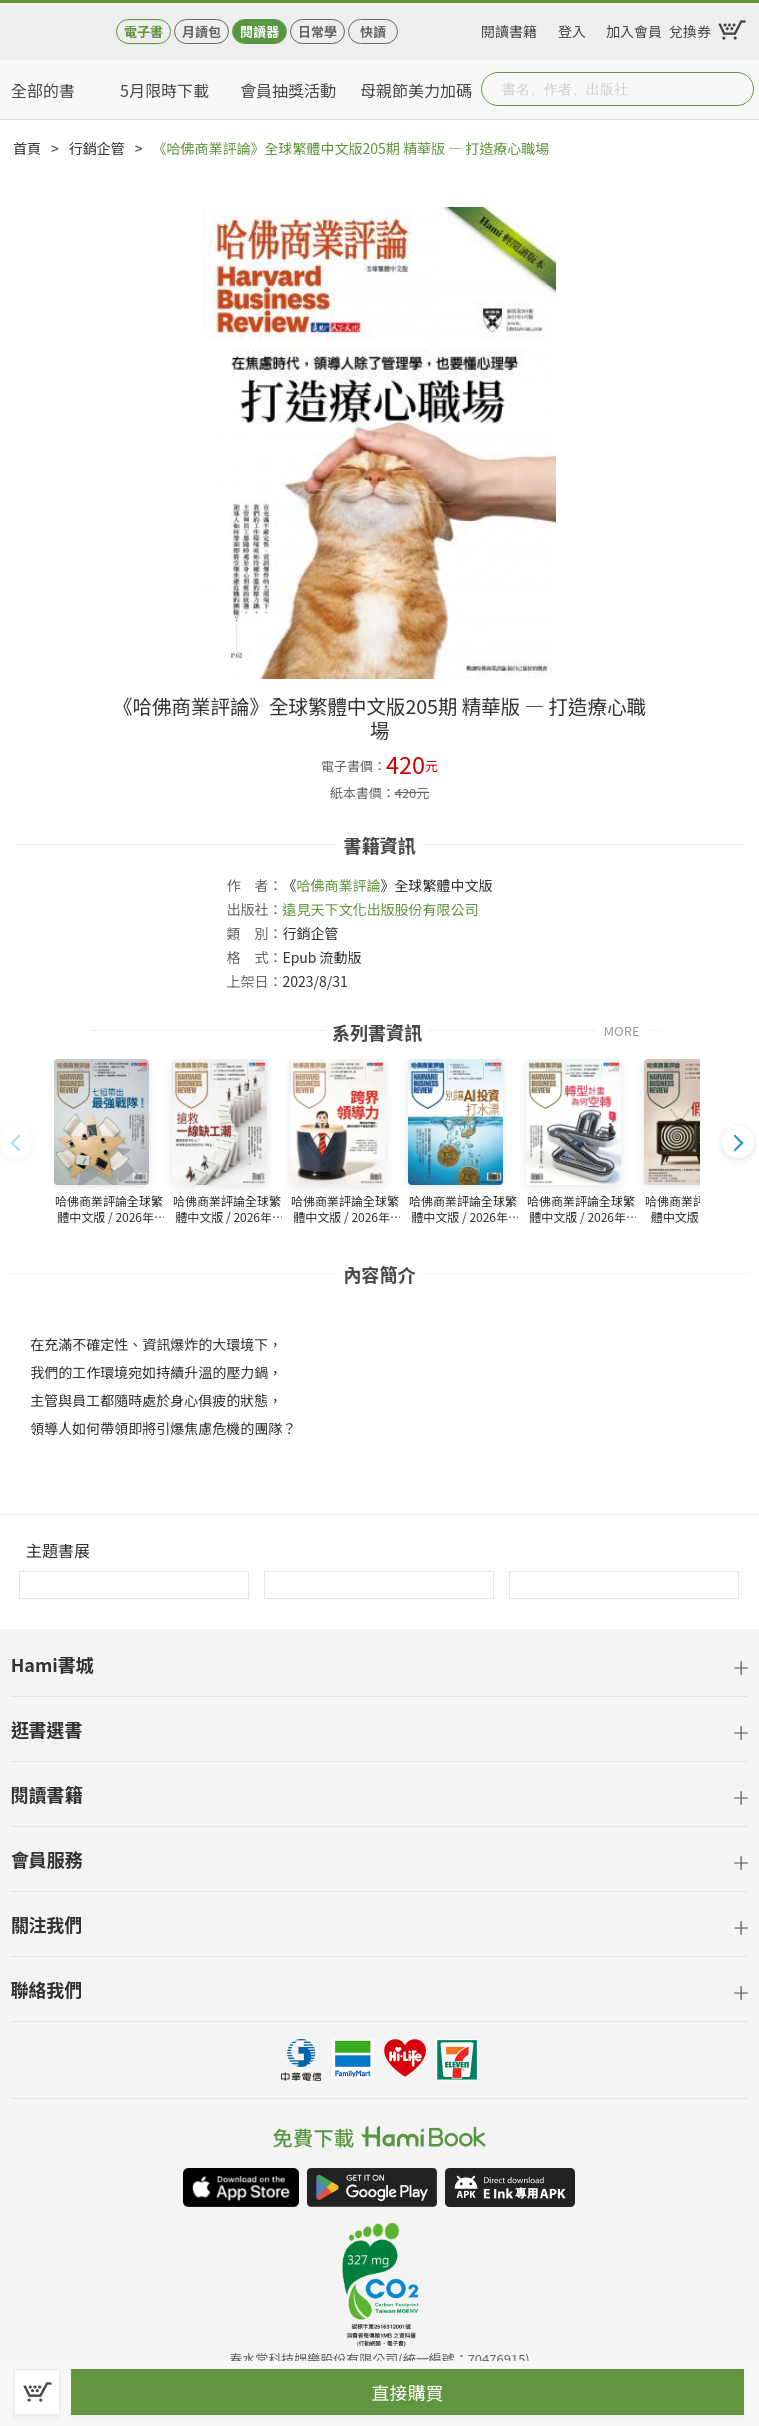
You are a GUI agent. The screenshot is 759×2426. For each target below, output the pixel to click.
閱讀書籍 (509, 28)
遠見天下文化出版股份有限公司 (380, 909)
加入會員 (634, 28)
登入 (572, 28)
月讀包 (201, 31)
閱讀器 (259, 31)
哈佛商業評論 (338, 885)
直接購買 (408, 2392)
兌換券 (690, 28)
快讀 (373, 31)
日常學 (317, 31)
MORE (622, 1029)
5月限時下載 (164, 90)
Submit (737, 89)
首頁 (27, 148)
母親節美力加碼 (416, 90)
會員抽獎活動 (288, 90)
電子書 (143, 31)
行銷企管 (97, 148)
